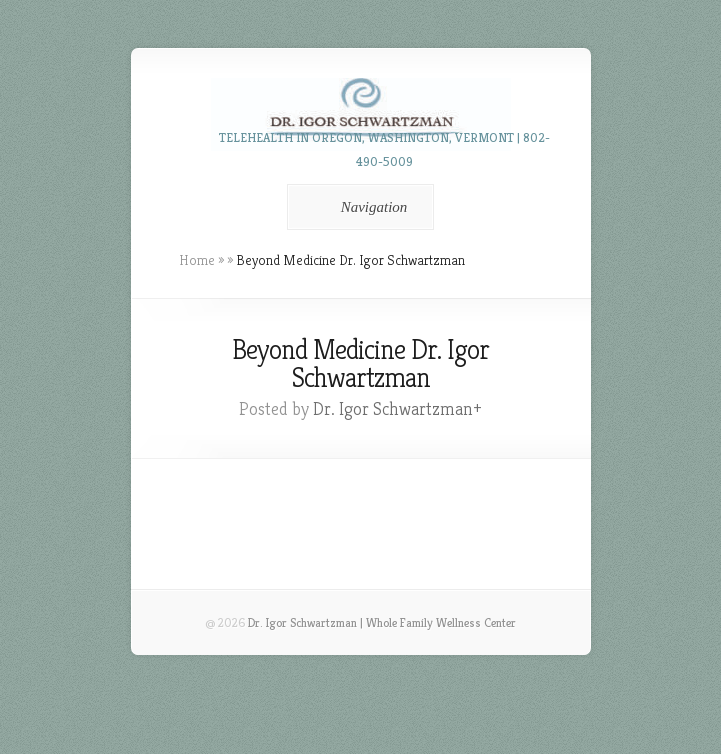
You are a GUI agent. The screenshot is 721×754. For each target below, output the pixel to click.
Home (197, 260)
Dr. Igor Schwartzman (393, 408)
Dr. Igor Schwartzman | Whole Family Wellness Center (382, 622)
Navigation (357, 207)
